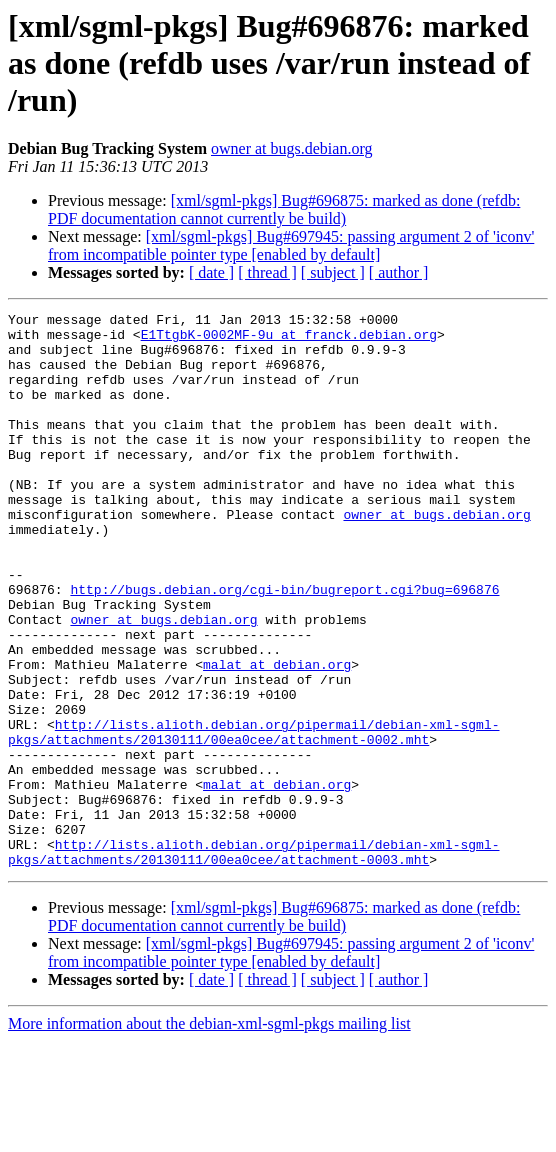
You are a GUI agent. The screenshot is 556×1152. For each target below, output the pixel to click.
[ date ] (211, 272)
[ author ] (399, 272)
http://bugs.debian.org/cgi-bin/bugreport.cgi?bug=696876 (284, 646)
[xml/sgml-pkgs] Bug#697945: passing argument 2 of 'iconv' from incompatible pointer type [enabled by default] (291, 245)
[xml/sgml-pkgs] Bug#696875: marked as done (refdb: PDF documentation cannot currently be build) (284, 209)
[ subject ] (333, 272)
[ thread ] (267, 272)
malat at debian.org (277, 736)
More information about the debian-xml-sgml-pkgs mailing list (209, 1134)
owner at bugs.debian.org (291, 148)
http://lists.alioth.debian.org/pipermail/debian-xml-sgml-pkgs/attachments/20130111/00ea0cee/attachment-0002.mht (253, 817)
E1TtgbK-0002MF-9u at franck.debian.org (289, 340)
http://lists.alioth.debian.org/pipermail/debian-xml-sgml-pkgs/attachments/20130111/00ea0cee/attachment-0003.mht (253, 961)
